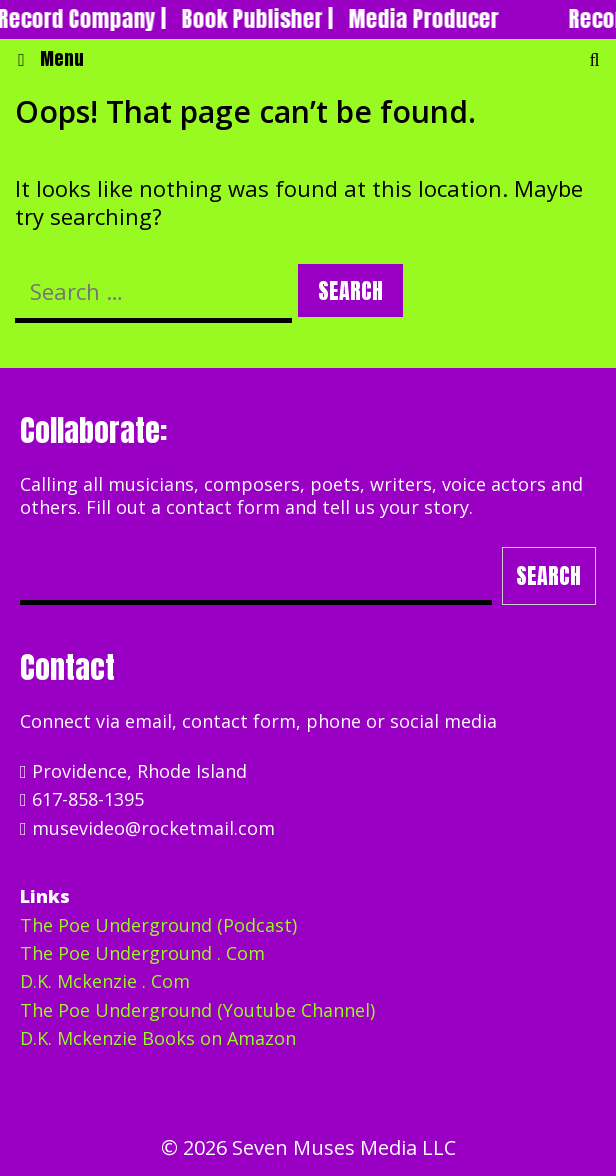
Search (548, 575)
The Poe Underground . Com (142, 953)
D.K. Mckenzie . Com (105, 981)
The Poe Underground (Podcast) (158, 925)
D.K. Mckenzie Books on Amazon (158, 1038)
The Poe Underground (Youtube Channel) (197, 1010)
